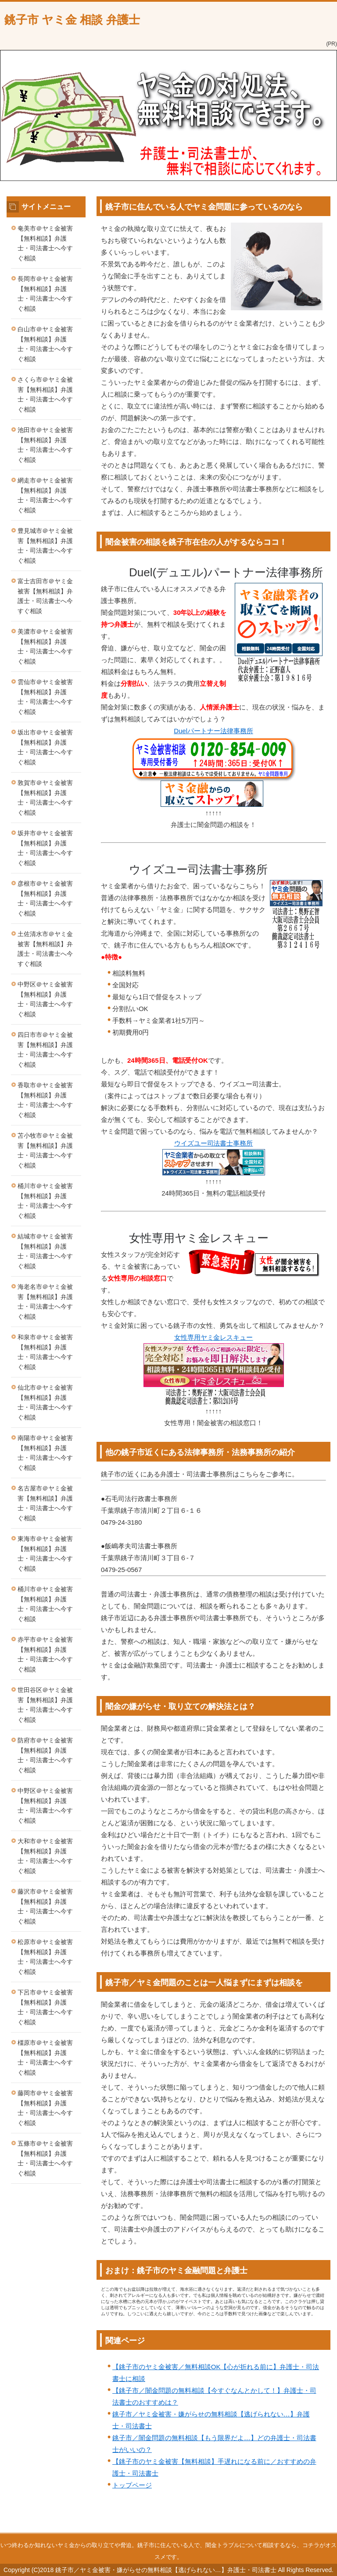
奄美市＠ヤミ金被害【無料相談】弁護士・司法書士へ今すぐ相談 (45, 243)
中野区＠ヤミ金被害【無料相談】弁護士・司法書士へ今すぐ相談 (45, 999)
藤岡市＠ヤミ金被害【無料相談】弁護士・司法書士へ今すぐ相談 (45, 2108)
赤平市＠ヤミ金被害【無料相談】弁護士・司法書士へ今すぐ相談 (45, 1654)
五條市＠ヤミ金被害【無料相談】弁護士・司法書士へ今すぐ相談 (45, 2158)
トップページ (132, 2485)
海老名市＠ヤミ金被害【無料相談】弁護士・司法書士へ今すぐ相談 (45, 1301)
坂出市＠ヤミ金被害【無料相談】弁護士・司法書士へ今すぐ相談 (45, 747)
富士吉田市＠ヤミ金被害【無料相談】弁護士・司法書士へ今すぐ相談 (45, 596)
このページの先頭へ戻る (300, 2528)
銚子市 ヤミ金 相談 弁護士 (72, 19)
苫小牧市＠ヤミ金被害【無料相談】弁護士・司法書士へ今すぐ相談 (45, 1150)
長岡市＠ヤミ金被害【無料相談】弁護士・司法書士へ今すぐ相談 (45, 293)
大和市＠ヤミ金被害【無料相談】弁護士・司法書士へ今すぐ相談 (45, 1856)
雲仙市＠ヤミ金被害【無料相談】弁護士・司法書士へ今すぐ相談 (45, 696)
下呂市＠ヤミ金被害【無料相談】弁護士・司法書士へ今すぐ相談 (45, 2007)
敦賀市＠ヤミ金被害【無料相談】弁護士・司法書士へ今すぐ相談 (45, 797)
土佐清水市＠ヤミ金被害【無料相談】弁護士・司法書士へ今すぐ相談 (45, 948)
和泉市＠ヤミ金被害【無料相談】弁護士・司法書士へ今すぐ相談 (45, 1352)
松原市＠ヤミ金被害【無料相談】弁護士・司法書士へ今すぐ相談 (45, 1956)
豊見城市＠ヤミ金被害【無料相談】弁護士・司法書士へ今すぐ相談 (45, 545)
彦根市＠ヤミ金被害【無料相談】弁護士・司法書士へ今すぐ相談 (45, 898)
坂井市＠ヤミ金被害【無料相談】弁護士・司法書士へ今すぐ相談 (45, 848)
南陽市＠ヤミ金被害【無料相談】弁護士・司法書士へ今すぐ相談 (45, 1452)
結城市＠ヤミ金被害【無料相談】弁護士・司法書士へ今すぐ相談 (45, 1251)
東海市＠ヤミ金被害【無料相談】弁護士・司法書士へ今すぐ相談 (45, 1553)
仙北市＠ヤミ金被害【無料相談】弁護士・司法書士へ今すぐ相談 (45, 1402)
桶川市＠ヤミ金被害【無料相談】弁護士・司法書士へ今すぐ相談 (45, 1200)
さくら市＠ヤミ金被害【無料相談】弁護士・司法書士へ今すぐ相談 (45, 394)
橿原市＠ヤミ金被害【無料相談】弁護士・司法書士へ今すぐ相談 (45, 2057)
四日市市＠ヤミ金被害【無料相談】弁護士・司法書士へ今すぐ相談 (45, 1049)
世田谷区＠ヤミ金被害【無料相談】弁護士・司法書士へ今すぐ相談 (45, 1704)
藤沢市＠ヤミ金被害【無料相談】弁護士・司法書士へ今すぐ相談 (45, 1906)
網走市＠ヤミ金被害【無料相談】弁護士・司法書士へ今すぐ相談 (45, 495)
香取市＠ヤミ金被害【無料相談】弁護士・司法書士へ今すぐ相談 (45, 1100)
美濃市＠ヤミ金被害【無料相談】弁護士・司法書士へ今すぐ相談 (45, 646)
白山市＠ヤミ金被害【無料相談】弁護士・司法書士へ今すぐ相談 (45, 344)
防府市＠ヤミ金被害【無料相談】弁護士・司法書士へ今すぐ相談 (45, 1755)
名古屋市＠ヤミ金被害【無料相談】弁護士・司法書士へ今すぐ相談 (45, 1503)
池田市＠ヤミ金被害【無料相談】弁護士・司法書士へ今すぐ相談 (45, 444)
